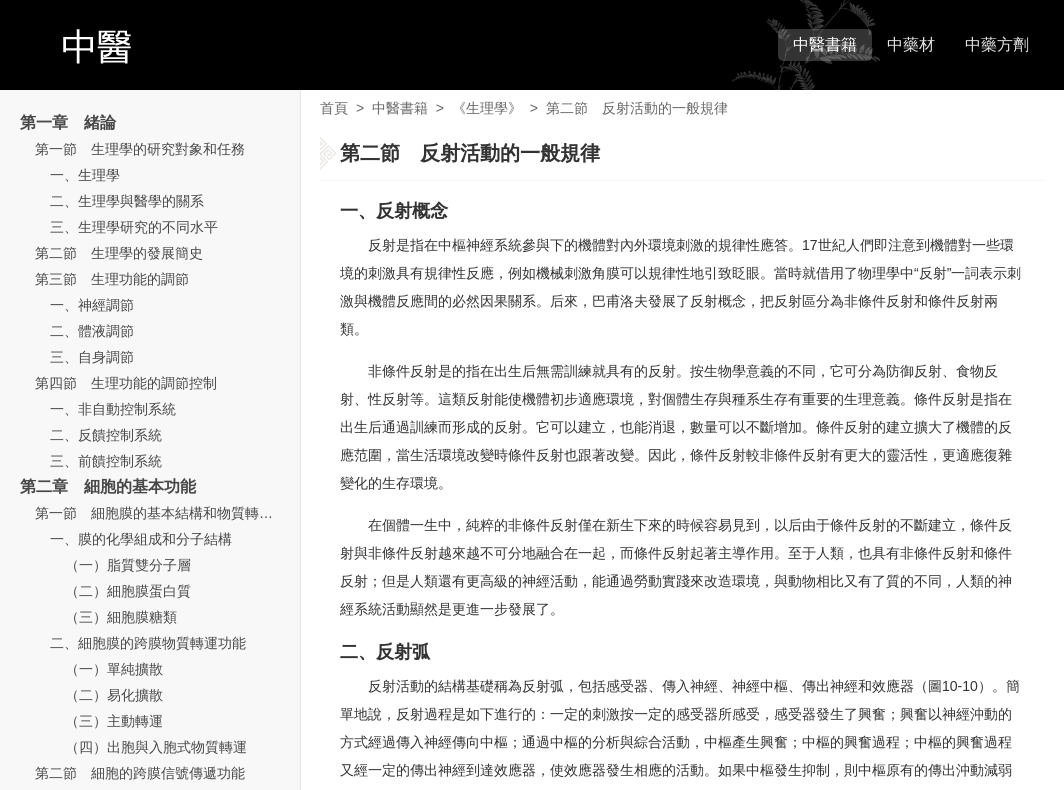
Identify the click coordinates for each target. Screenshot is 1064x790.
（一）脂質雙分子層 (128, 565)
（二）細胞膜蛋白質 (128, 591)
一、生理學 (85, 175)
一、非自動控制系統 (113, 409)
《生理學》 (487, 108)
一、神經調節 (92, 305)
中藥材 (911, 44)
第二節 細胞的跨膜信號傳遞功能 (140, 773)
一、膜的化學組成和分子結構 (141, 539)
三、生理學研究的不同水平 (134, 227)
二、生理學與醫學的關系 (127, 201)
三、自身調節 (92, 357)
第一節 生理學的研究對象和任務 (140, 149)
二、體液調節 (92, 331)
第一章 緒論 (68, 122)
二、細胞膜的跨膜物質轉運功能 (148, 643)
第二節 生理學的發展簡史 (119, 253)
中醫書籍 (825, 44)
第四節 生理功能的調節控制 (126, 383)
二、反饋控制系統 (106, 435)
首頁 (334, 108)
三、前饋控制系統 (106, 461)
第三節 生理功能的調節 (112, 279)
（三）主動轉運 (114, 721)
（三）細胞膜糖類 (121, 617)
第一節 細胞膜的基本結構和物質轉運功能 (168, 513)
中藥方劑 (997, 44)
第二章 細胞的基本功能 (108, 486)
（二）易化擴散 (114, 695)
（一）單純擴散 (114, 669)
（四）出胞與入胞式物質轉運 (156, 747)
